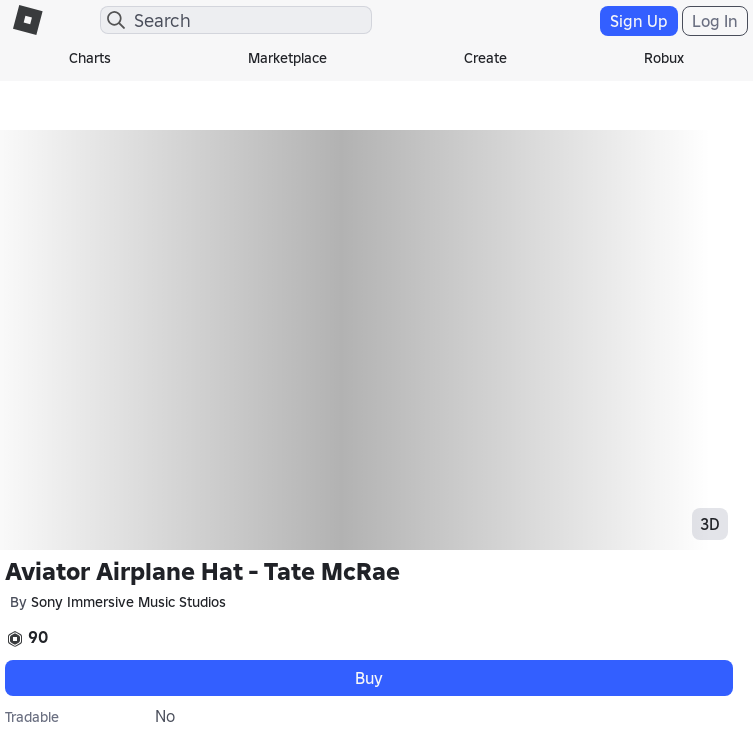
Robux (664, 58)
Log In (715, 21)
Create (485, 58)
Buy (369, 678)
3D (710, 524)
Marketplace (287, 58)
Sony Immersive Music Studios (128, 602)
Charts (90, 58)
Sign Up (639, 21)
